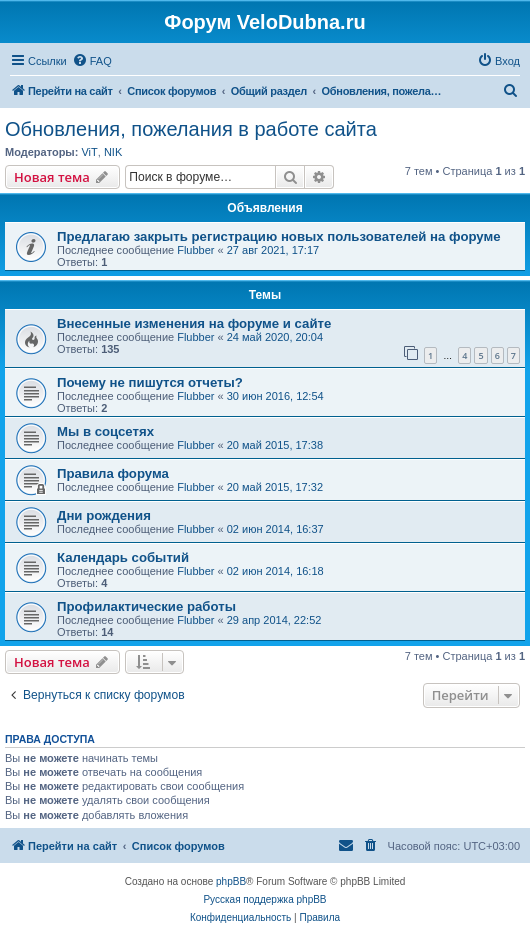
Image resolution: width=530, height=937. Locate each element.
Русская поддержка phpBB (264, 899)
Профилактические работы (146, 606)
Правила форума (113, 473)
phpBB (231, 881)
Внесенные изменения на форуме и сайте (194, 323)
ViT (89, 152)
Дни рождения (104, 515)
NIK (113, 152)
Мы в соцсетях (105, 431)
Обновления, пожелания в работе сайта (191, 129)
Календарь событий (123, 557)
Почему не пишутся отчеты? (150, 382)
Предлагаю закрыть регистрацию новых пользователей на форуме (279, 236)
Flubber (195, 250)
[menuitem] (92, 61)
